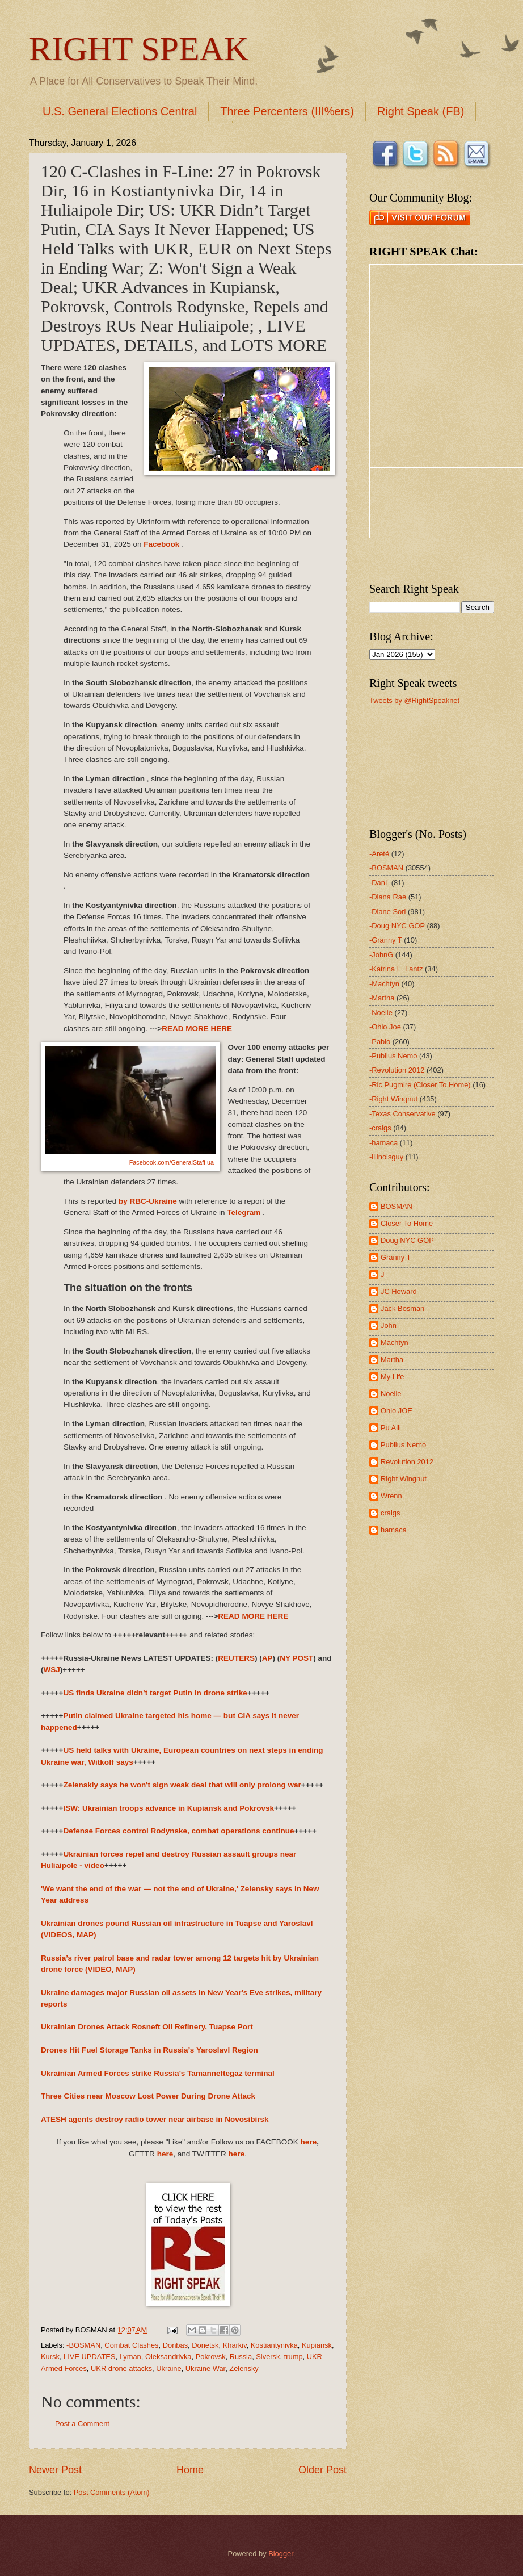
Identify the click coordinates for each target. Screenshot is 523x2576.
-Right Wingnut (393, 1099)
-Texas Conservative (402, 1113)
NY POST (296, 1658)
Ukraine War (205, 2368)
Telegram (243, 1212)
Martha (392, 1359)
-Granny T (385, 940)
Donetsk (205, 2345)
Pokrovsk (211, 2356)
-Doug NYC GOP (397, 926)
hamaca (394, 1530)
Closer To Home (407, 1223)
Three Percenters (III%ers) (287, 111)
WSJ (52, 1669)
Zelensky (244, 2368)
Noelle (391, 1393)
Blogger (280, 2553)
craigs (390, 1513)
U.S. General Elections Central (120, 111)
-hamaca (383, 1142)
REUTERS (236, 1658)
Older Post (322, 2470)
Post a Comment (82, 2423)
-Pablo (379, 1041)
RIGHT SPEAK (138, 49)
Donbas (175, 2345)
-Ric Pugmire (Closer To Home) (420, 1084)
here (309, 2142)
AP (267, 1658)
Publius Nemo (403, 1444)
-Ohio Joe (385, 1027)
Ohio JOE (396, 1410)
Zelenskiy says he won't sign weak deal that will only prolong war (182, 1785)
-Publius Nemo (393, 1056)
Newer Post (55, 2470)
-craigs (380, 1128)
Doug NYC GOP (407, 1240)
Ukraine (168, 2368)
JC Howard (399, 1291)
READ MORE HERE (197, 1028)
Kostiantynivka (274, 2345)
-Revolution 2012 (396, 1070)
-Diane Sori (387, 911)
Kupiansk (317, 2345)
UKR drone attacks (121, 2368)
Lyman (130, 2356)
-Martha (381, 998)
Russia (241, 2356)
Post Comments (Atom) (112, 2492)
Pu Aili (391, 1427)
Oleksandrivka (168, 2356)
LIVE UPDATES (89, 2356)
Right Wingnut (404, 1479)
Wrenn (391, 1496)
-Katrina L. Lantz (396, 969)
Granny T (396, 1257)
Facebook (163, 544)
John (389, 1325)
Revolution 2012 (407, 1461)
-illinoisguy (386, 1157)
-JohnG (381, 954)
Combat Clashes (131, 2345)
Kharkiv (235, 2345)
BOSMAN (396, 1206)
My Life (392, 1376)
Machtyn (394, 1342)
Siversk (268, 2356)
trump (293, 2356)
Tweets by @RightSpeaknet (414, 700)
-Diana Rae (387, 897)
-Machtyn (384, 983)
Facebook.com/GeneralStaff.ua (172, 1162)
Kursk (50, 2356)
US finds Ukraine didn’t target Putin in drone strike (155, 1693)
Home (190, 2470)
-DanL (379, 882)
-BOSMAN (83, 2345)
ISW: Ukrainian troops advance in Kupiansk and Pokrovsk (168, 1808)
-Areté (379, 853)
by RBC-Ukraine (148, 1201)
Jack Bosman (402, 1308)
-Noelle (381, 1012)
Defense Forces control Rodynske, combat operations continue (178, 1831)
